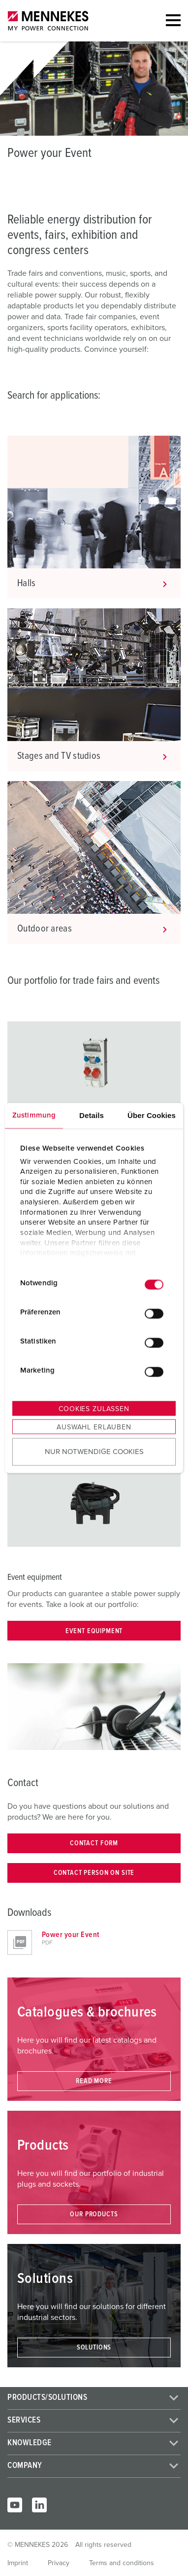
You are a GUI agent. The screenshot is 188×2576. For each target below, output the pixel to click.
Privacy (58, 2563)
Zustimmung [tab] (34, 1115)
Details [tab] (91, 1115)
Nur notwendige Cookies (94, 1451)
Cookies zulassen (94, 1409)
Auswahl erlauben (94, 1427)
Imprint (17, 2563)
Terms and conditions (121, 2563)
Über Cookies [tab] (151, 1115)
